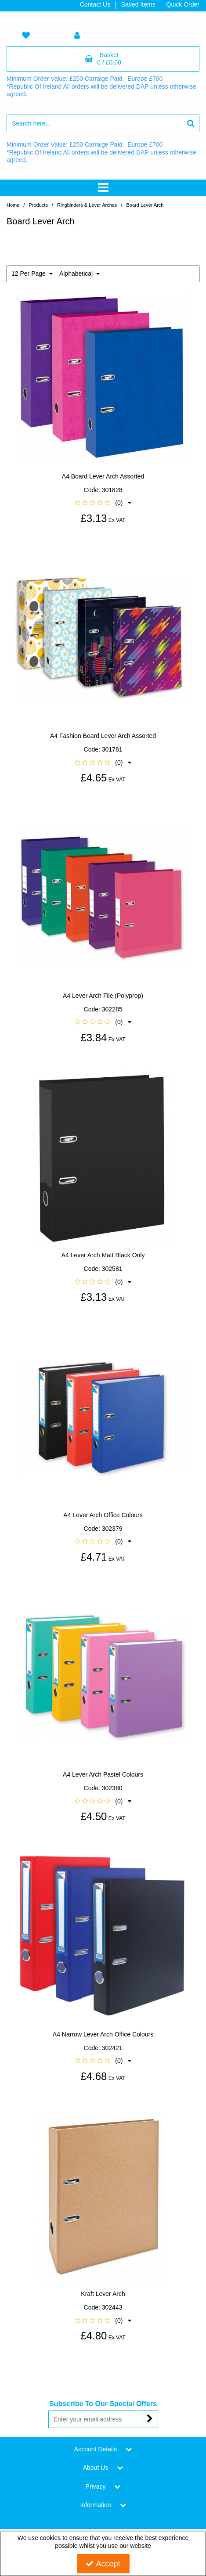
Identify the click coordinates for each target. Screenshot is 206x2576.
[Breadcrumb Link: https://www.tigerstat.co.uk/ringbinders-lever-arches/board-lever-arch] (145, 204)
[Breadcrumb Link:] (38, 204)
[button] (103, 502)
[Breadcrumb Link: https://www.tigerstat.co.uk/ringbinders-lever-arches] (87, 204)
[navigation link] (26, 36)
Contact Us (95, 4)
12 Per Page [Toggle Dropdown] (29, 273)
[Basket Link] (103, 59)
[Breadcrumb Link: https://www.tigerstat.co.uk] (13, 204)
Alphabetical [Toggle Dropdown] (76, 273)
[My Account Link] (77, 36)
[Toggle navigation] (103, 188)
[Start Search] (190, 123)
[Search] (94, 123)
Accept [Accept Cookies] (103, 2563)
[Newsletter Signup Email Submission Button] (150, 2419)
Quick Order (182, 4)
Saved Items (138, 4)
